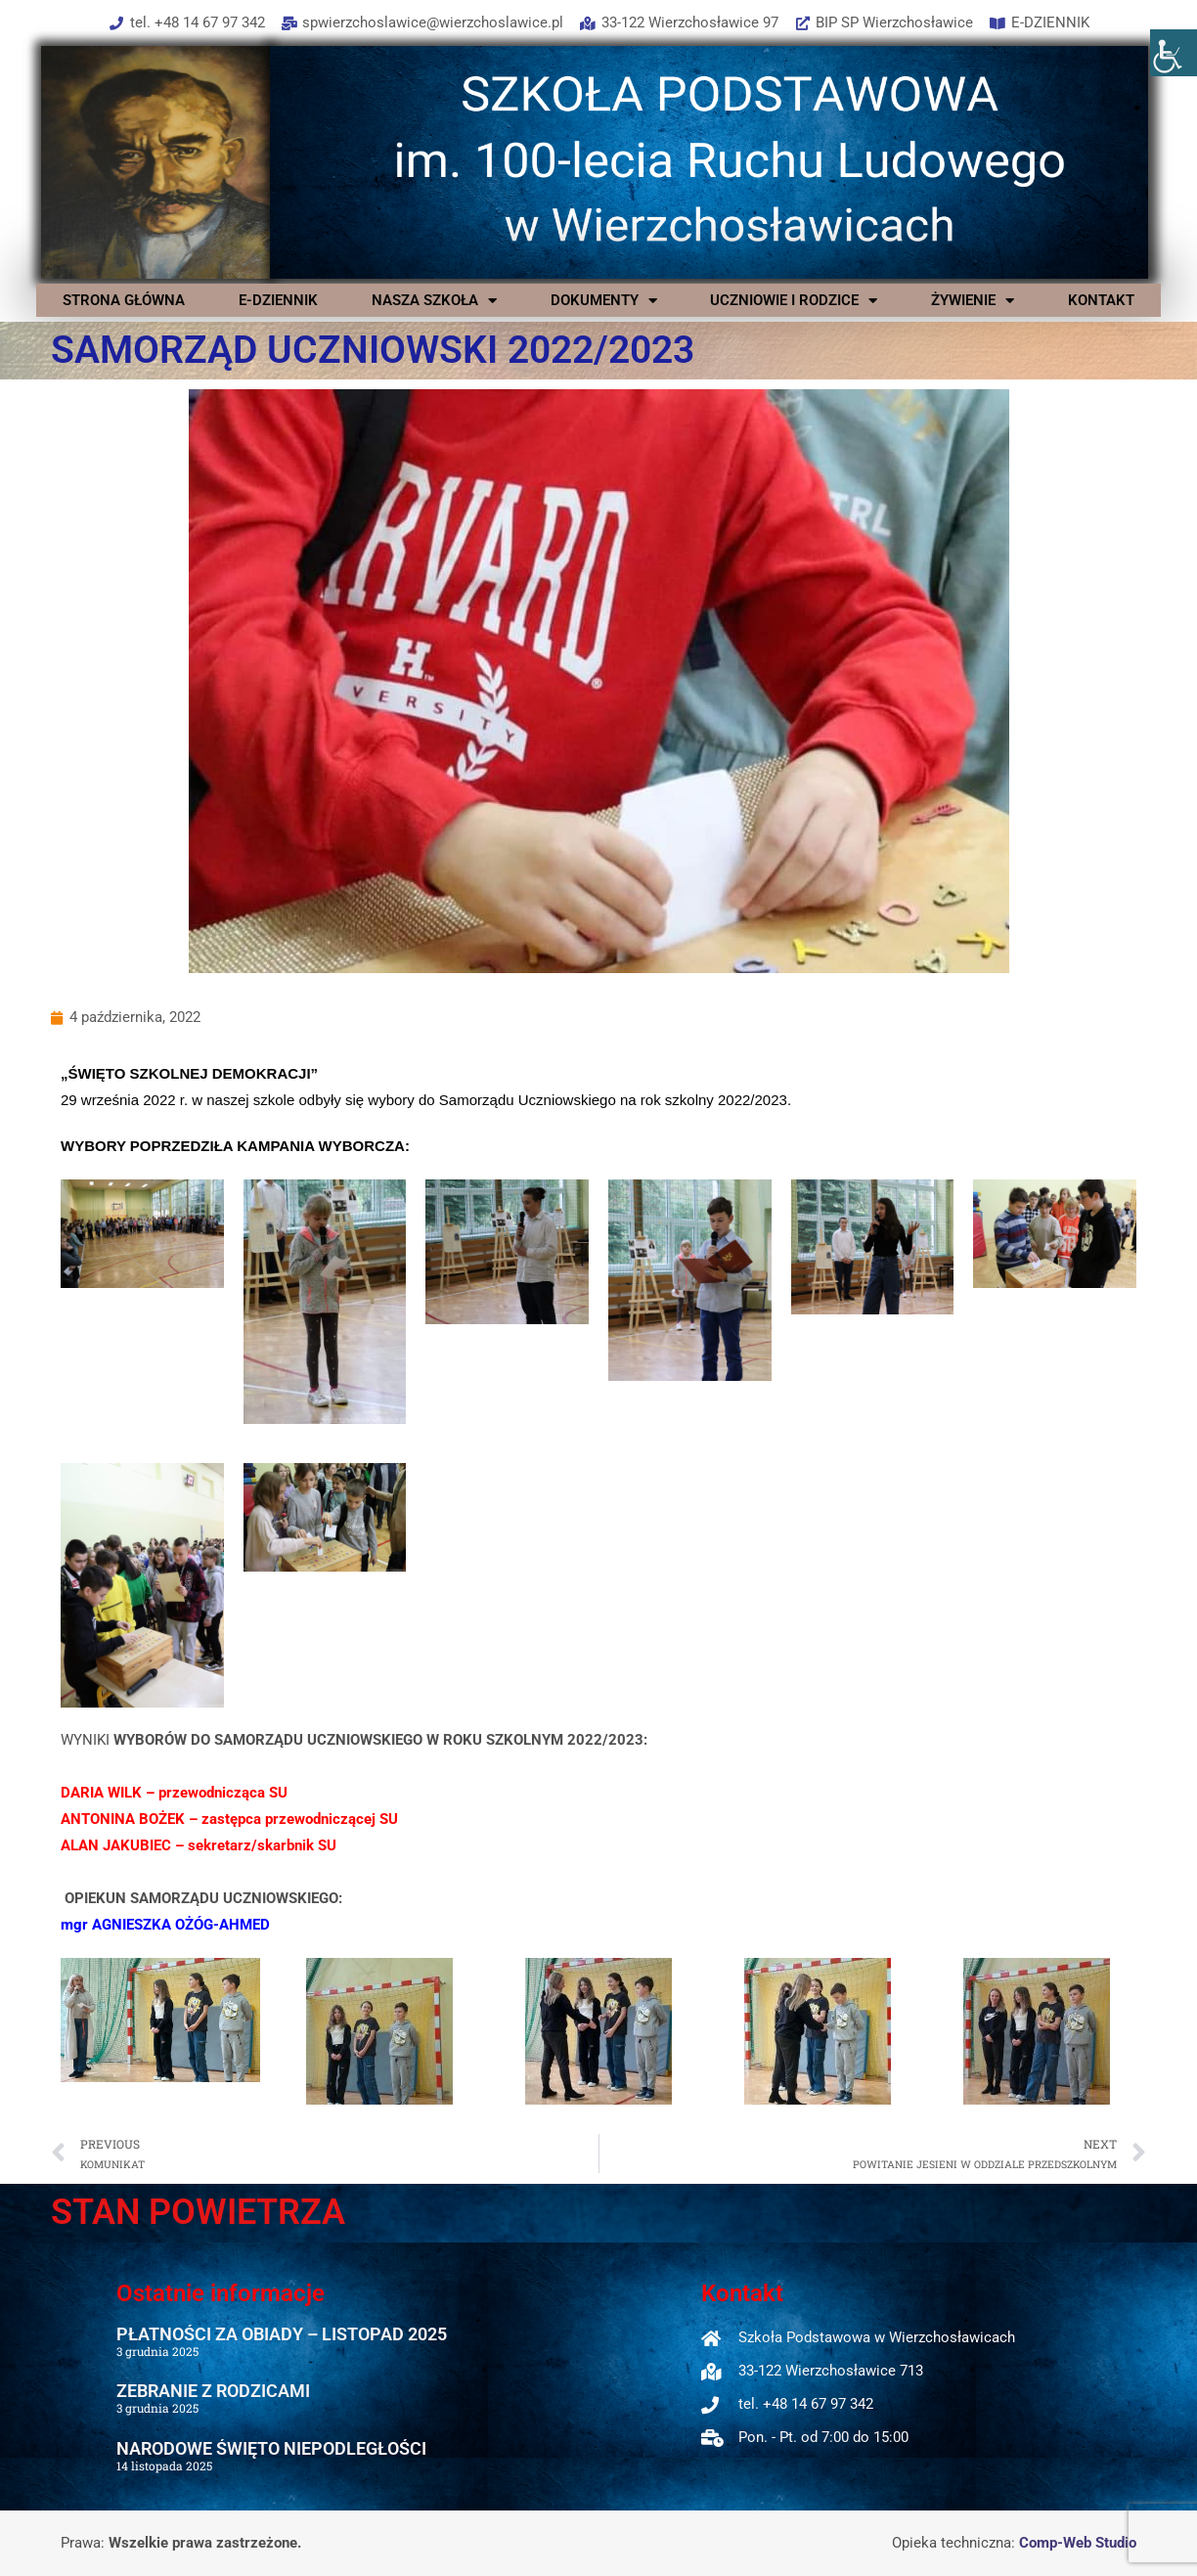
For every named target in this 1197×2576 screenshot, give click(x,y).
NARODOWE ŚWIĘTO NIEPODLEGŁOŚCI (271, 2448)
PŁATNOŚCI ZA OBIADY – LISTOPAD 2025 (281, 2334)
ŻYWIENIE (972, 300)
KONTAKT (1101, 300)
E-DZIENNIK (278, 300)
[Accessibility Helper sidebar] (1173, 52)
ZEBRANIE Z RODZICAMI (213, 2390)
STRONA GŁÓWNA (124, 300)
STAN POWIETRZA (198, 2212)
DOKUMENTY (604, 300)
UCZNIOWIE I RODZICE (793, 300)
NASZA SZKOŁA (434, 300)
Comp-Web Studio (1077, 2543)
